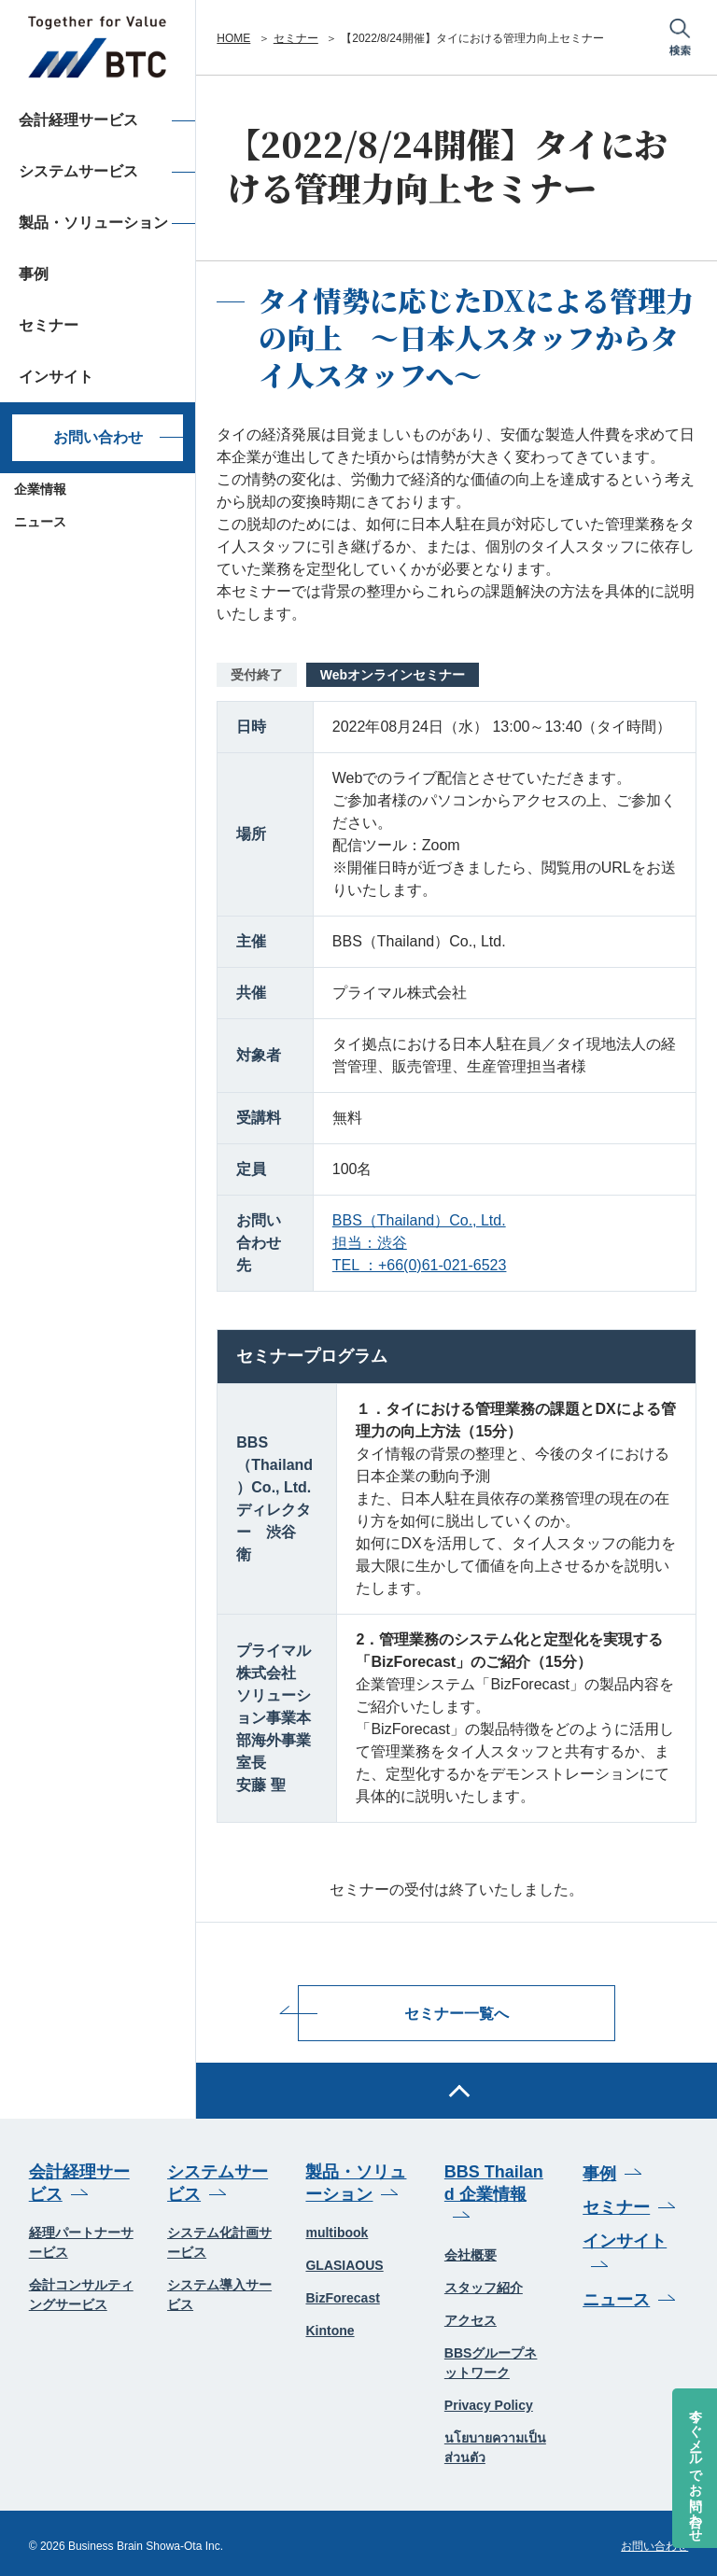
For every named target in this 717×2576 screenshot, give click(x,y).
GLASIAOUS (344, 2261)
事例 (599, 2170)
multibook (336, 2228)
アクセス (470, 2315)
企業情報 (40, 489)
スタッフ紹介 (483, 2282)
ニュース (40, 521)
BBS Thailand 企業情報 (493, 2179)
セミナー (296, 38)
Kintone (329, 2326)
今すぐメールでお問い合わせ (695, 2468)
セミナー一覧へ (456, 2011)
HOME (233, 38)
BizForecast (342, 2294)
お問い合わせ (98, 437)
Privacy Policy (488, 2400)
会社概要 (470, 2250)
